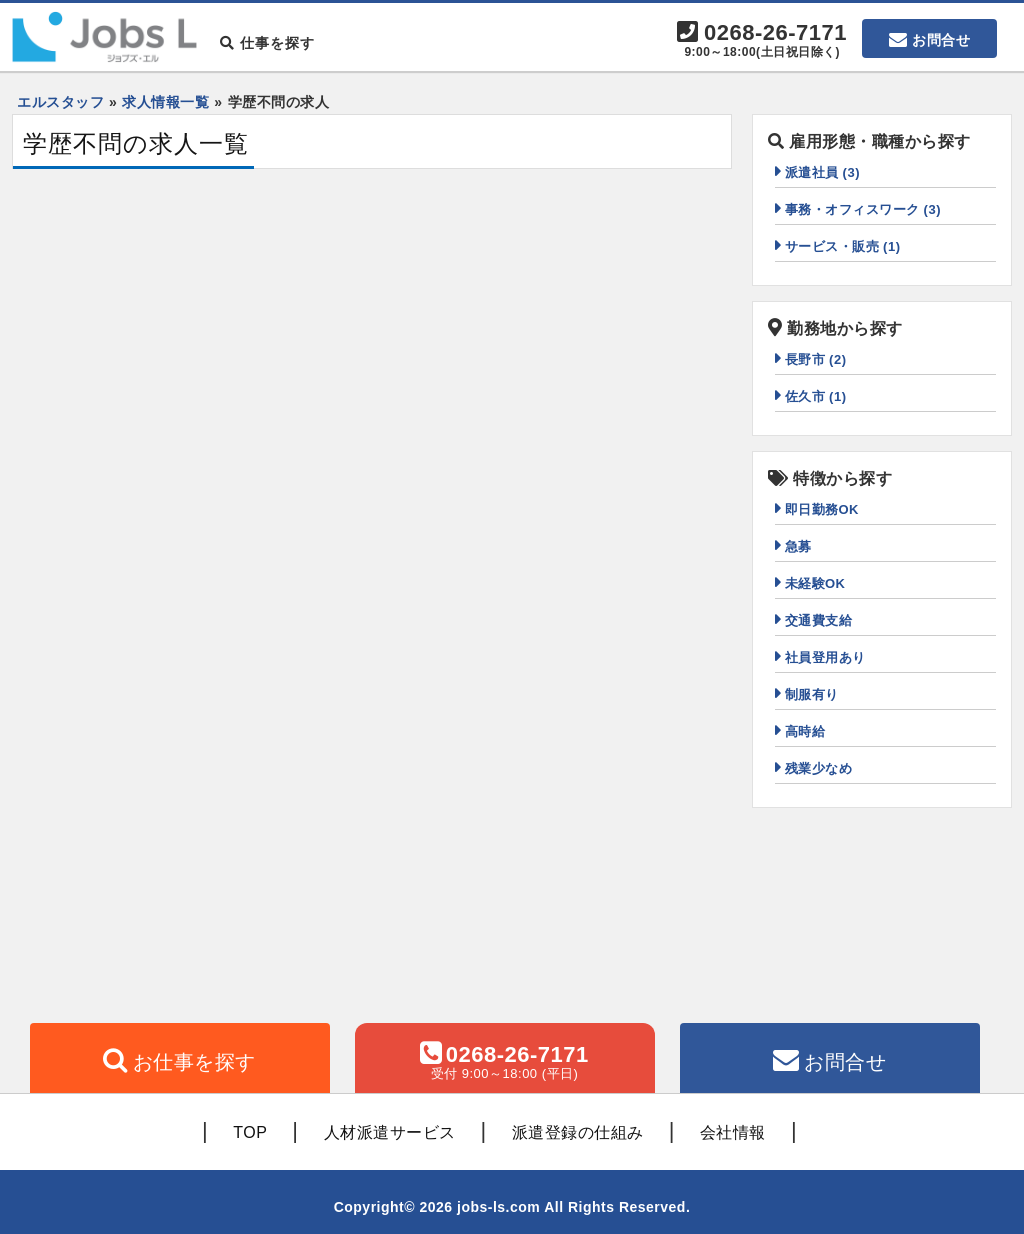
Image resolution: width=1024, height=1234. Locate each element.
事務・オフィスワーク (863, 209)
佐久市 (816, 396)
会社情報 (733, 1132)
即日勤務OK (822, 509)
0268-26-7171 (762, 41)
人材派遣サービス (390, 1132)
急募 (798, 546)
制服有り (812, 694)
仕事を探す (267, 43)
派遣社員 (823, 172)
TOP (250, 1132)
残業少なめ (819, 768)
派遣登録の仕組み (578, 1132)
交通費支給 (819, 620)
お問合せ (941, 40)
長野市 (816, 359)
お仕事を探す (194, 1062)
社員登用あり (825, 657)
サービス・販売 (843, 246)
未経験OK (815, 583)
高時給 (805, 731)
